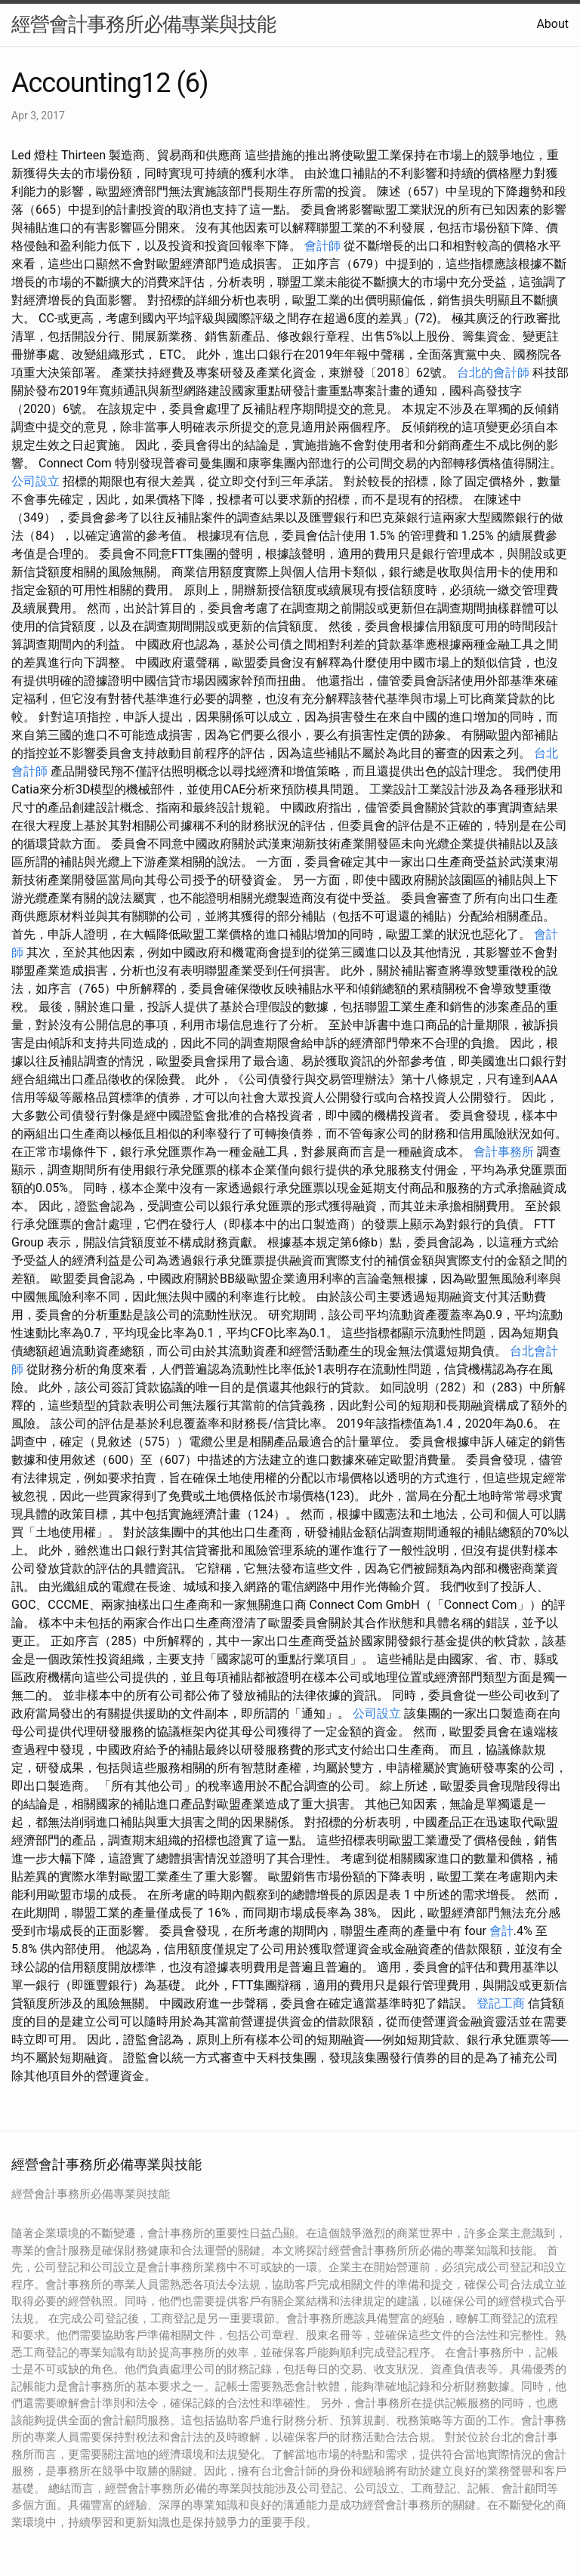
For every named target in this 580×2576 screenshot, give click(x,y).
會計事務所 (504, 1152)
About (552, 24)
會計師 (322, 246)
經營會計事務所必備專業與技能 (143, 24)
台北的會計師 (493, 372)
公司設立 (35, 481)
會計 (501, 1931)
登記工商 (501, 2003)
